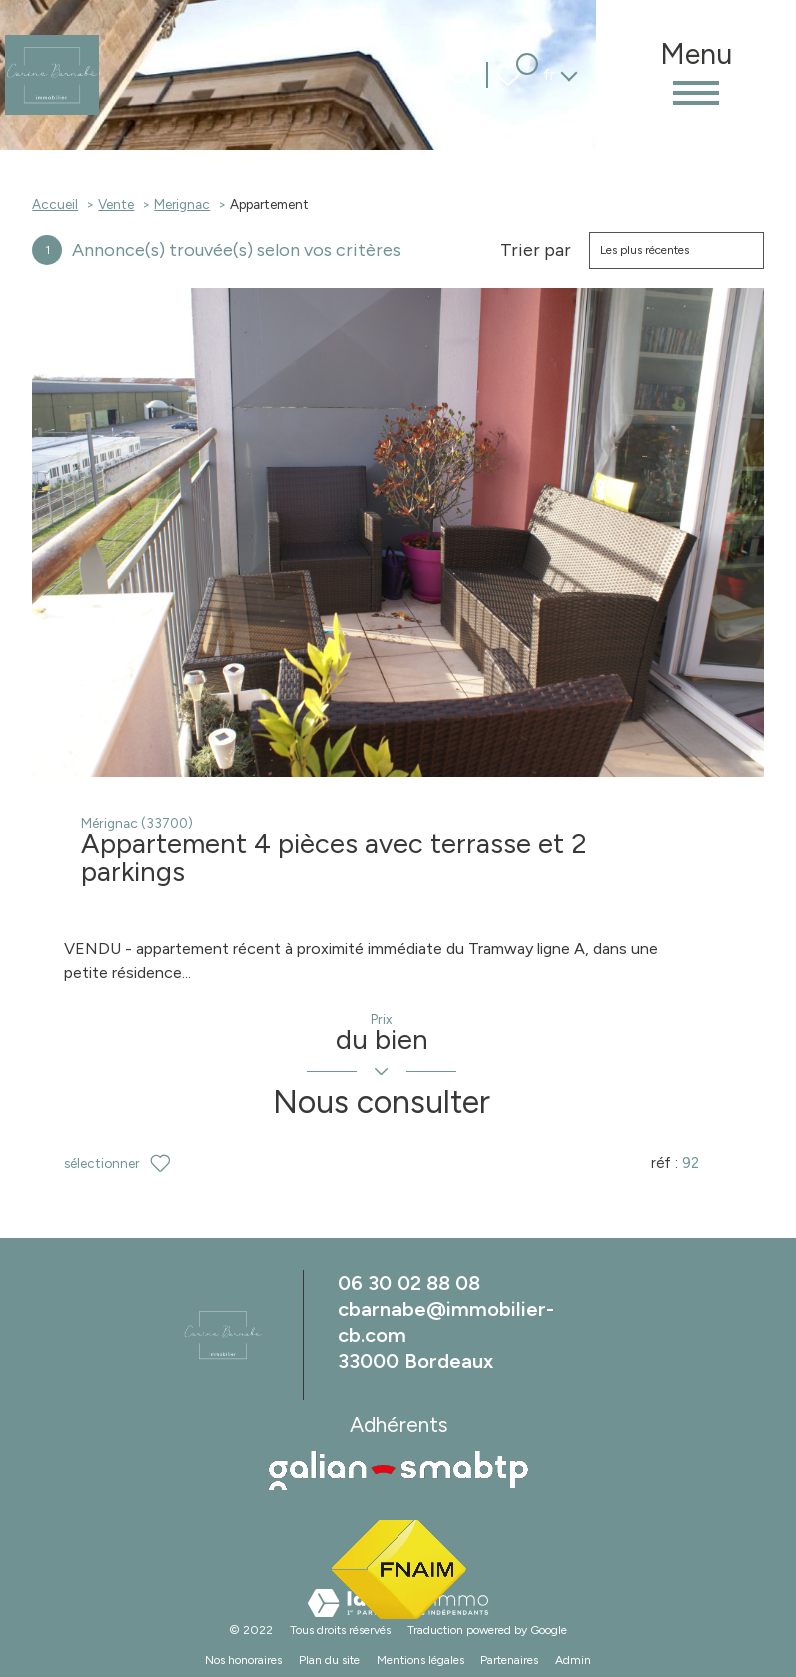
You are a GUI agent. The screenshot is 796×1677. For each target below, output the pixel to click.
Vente (116, 204)
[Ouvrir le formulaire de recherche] (461, 75)
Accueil (55, 204)
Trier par (535, 250)
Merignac (182, 204)
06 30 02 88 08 (409, 1286)
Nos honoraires (243, 1663)
